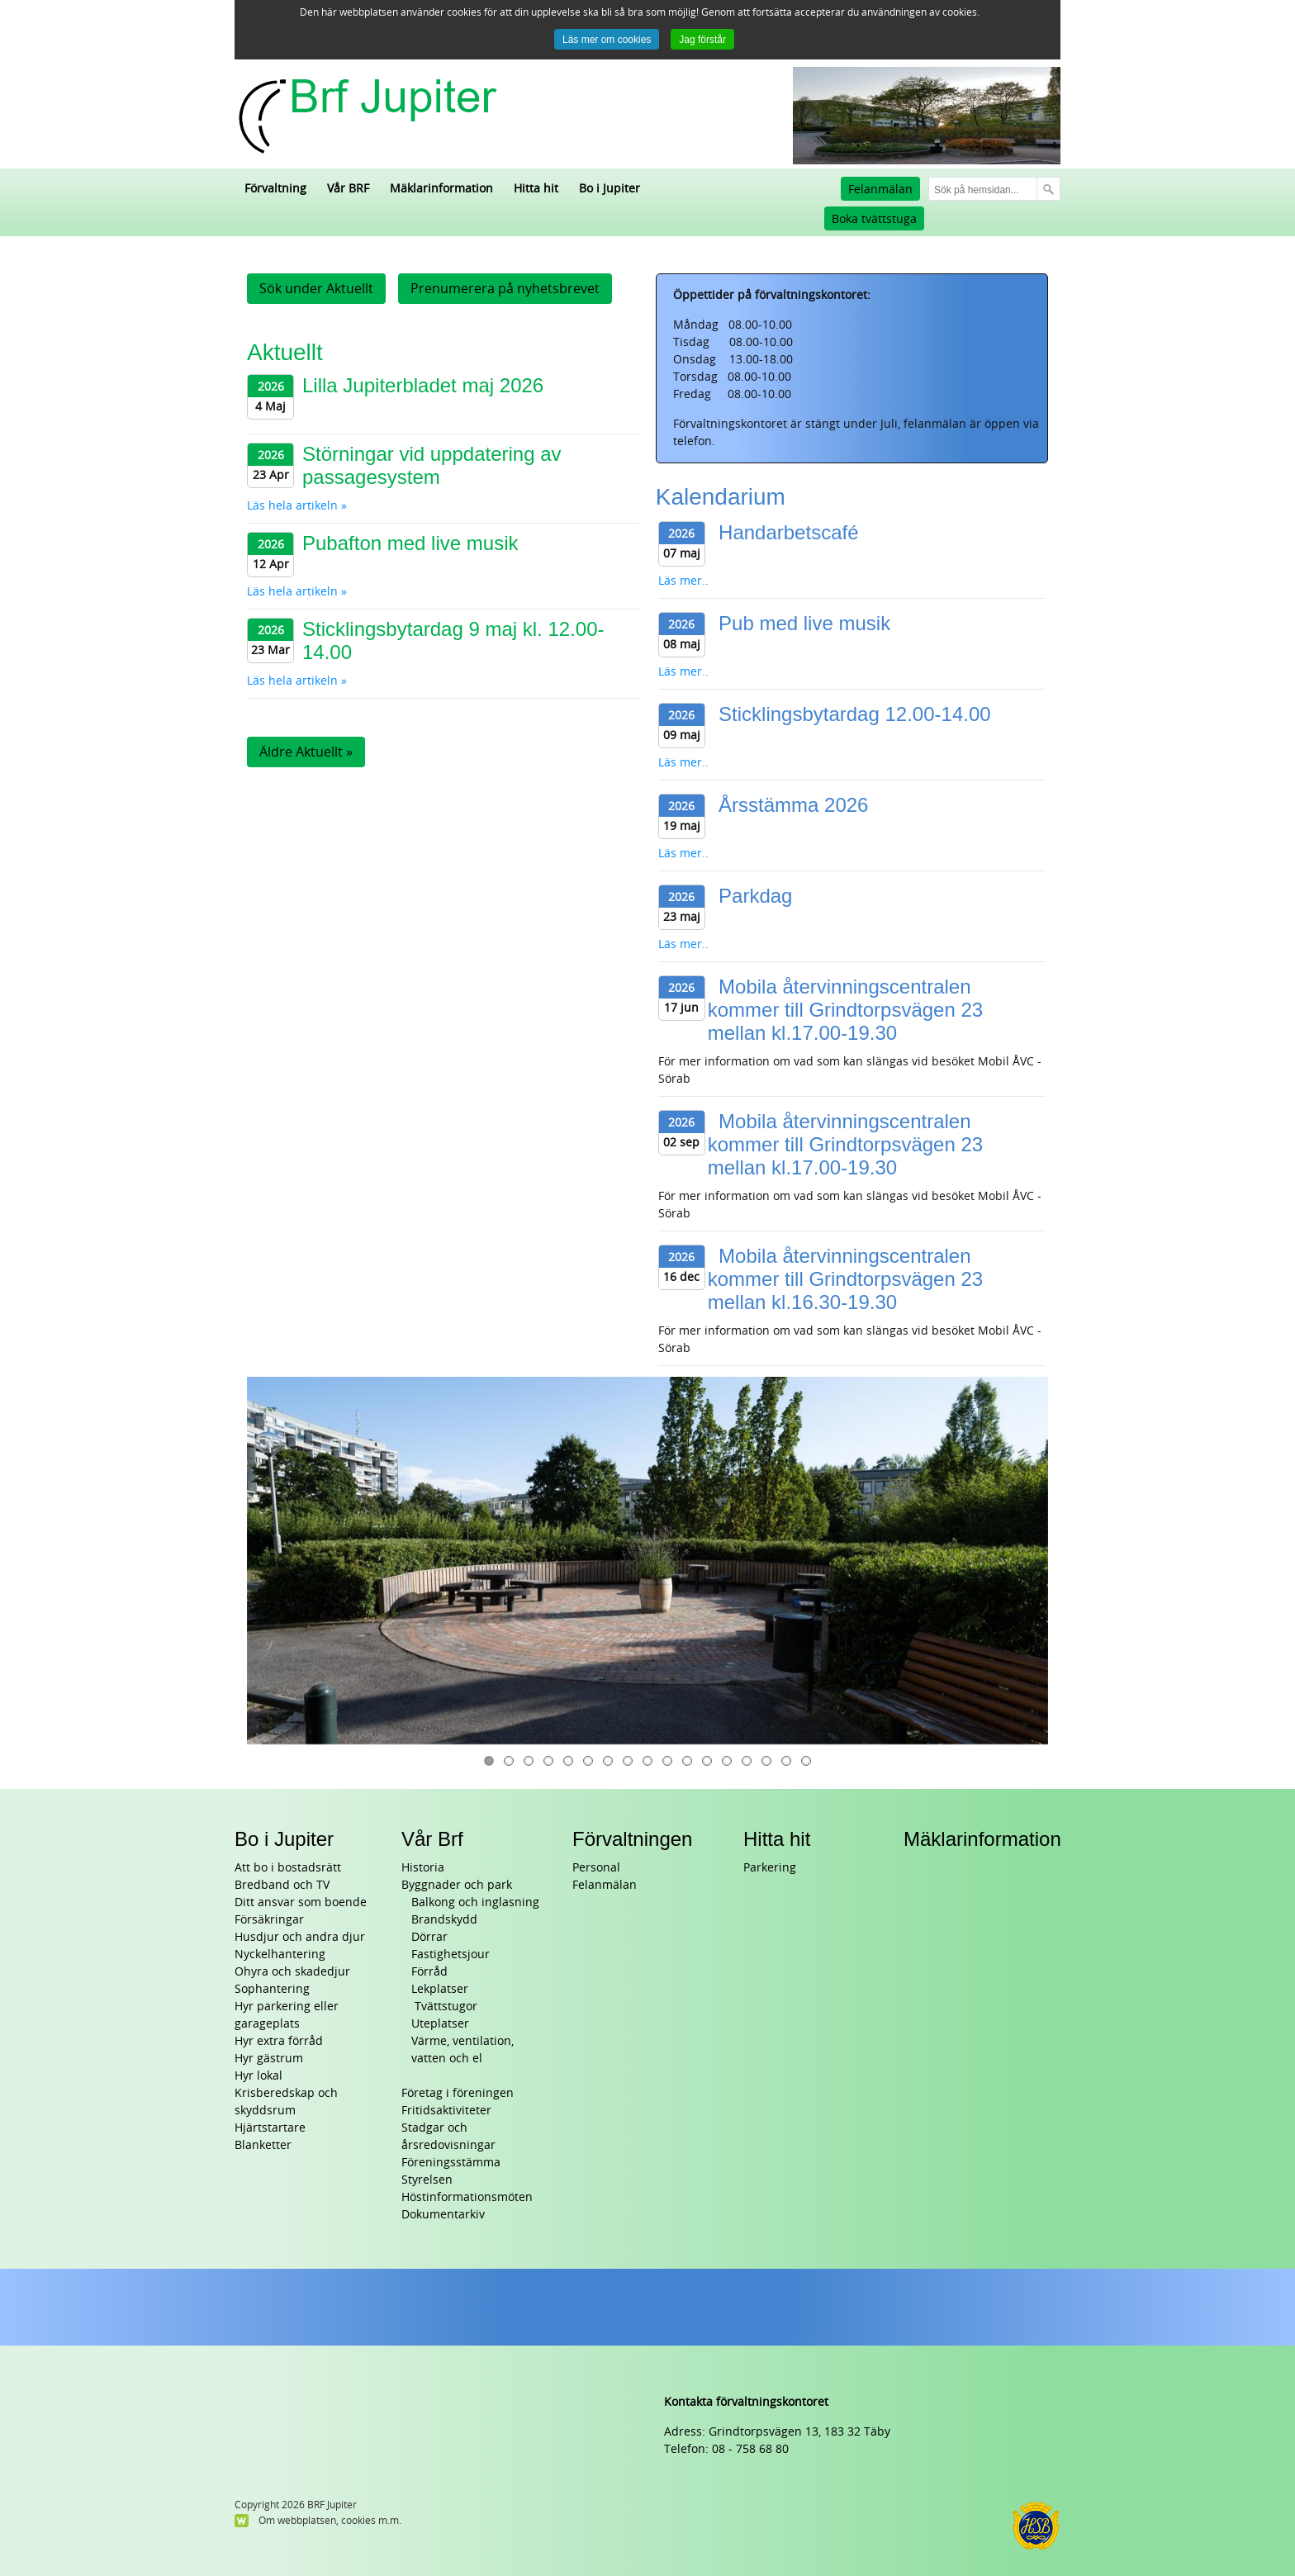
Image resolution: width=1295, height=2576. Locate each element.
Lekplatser (439, 1989)
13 (727, 1761)
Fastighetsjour (450, 1954)
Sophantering (272, 1989)
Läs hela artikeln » (297, 506)
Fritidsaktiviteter (446, 2111)
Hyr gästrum (269, 2059)
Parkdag (755, 896)
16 (786, 1761)
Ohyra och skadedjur (292, 1972)
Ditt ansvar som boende (301, 1902)
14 (747, 1761)
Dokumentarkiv (443, 2215)
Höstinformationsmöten (467, 2197)
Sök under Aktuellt (316, 289)
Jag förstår (702, 39)
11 (687, 1761)
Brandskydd (444, 1920)
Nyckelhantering (280, 1954)
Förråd (429, 1972)
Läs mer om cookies (606, 39)
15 (766, 1761)
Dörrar (429, 1937)
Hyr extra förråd (279, 2041)
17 (806, 1761)
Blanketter (263, 2145)
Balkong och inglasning (475, 1902)
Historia (422, 1868)
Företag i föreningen (457, 2093)
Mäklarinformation (982, 1839)
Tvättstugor (444, 2007)
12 (707, 1761)
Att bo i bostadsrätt (288, 1868)
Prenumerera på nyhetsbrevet (505, 289)
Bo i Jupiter (284, 1839)
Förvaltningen (632, 1839)
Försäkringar (269, 1920)
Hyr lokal (258, 2076)
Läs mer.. (683, 581)
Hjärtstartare (270, 2128)
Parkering (769, 1868)
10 (667, 1761)
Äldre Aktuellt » (306, 752)
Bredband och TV (282, 1885)
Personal (596, 1868)
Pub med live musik (804, 623)
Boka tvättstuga (874, 219)
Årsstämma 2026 (793, 805)
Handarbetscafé (788, 532)
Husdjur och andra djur (300, 1937)
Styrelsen (427, 2180)
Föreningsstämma (450, 2163)
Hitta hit (776, 1839)
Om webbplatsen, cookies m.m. (330, 2520)
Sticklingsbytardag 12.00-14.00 (855, 714)
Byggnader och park (456, 1885)
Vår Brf (432, 1839)
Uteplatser (440, 2024)
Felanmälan (880, 190)
